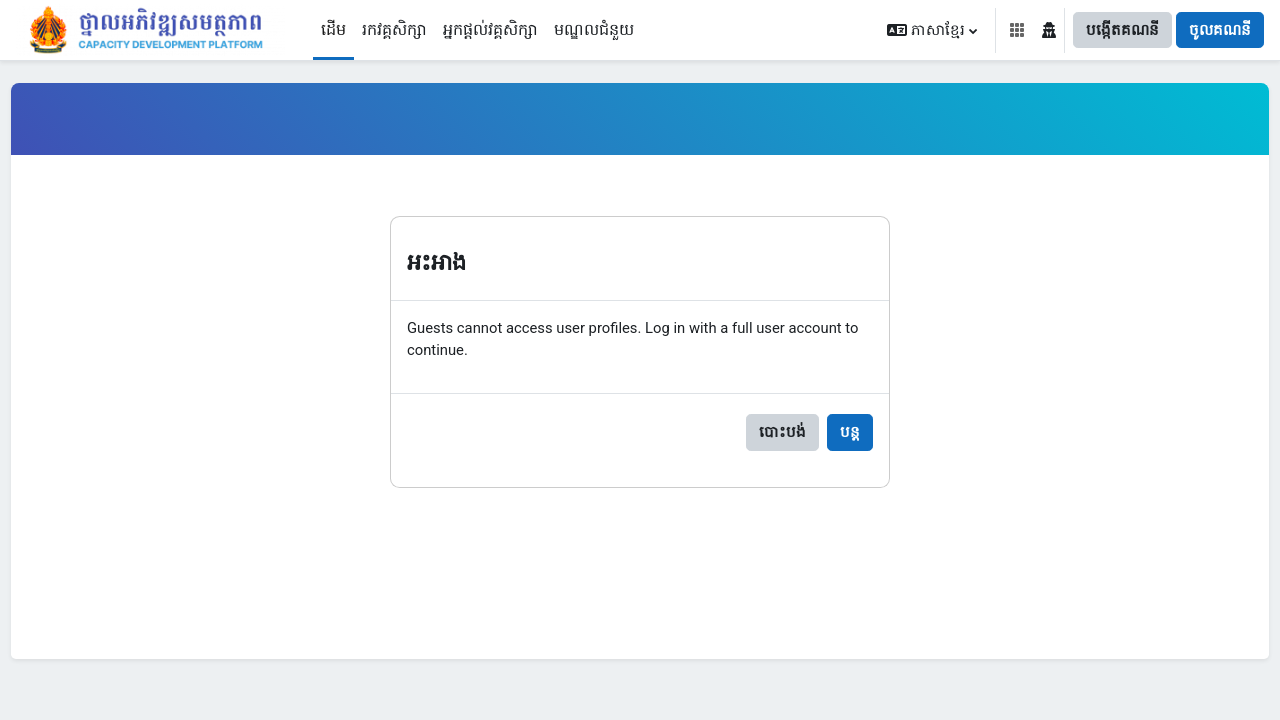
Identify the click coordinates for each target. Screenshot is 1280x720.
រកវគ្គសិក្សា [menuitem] (394, 29)
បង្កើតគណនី (1122, 30)
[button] (932, 30)
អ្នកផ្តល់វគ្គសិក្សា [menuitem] (490, 29)
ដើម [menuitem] (333, 29)
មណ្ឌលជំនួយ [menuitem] (594, 29)
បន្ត (850, 436)
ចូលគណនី (1220, 30)
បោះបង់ (782, 436)
